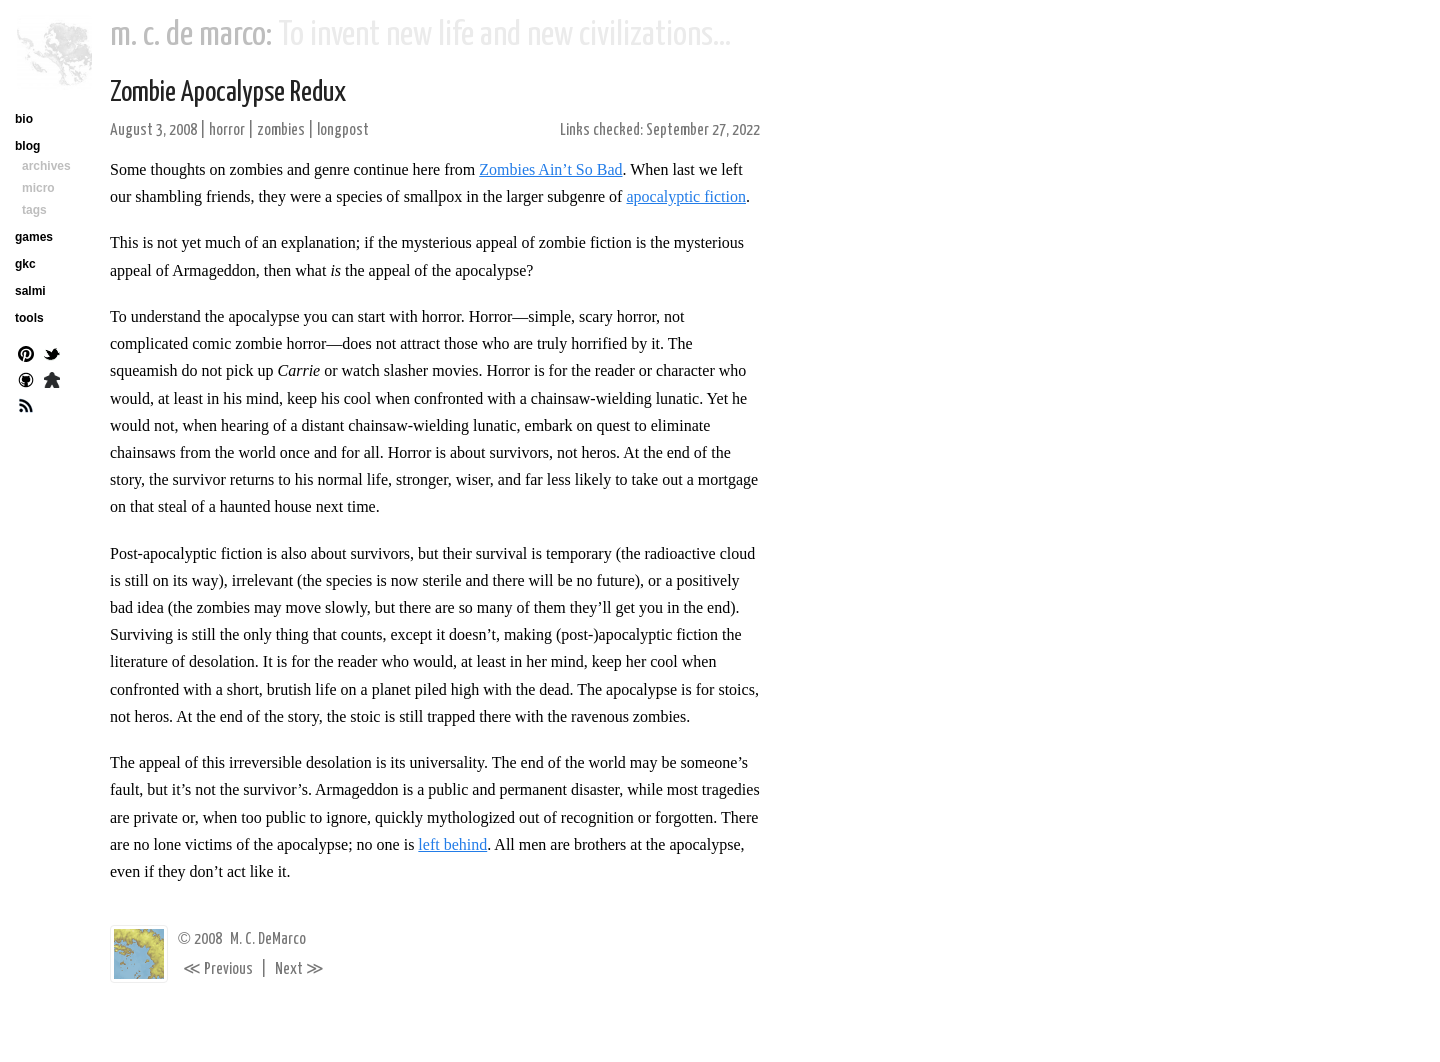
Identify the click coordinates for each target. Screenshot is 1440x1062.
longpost (343, 130)
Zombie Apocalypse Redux (228, 93)
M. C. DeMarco (268, 939)
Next (299, 969)
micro (38, 188)
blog (27, 146)
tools (29, 318)
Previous (218, 969)
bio (24, 119)
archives (46, 166)
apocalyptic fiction (686, 196)
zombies (281, 130)
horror (227, 130)
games (34, 237)
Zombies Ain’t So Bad (550, 169)
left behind (452, 844)
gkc (25, 264)
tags (34, 210)
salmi (30, 291)
